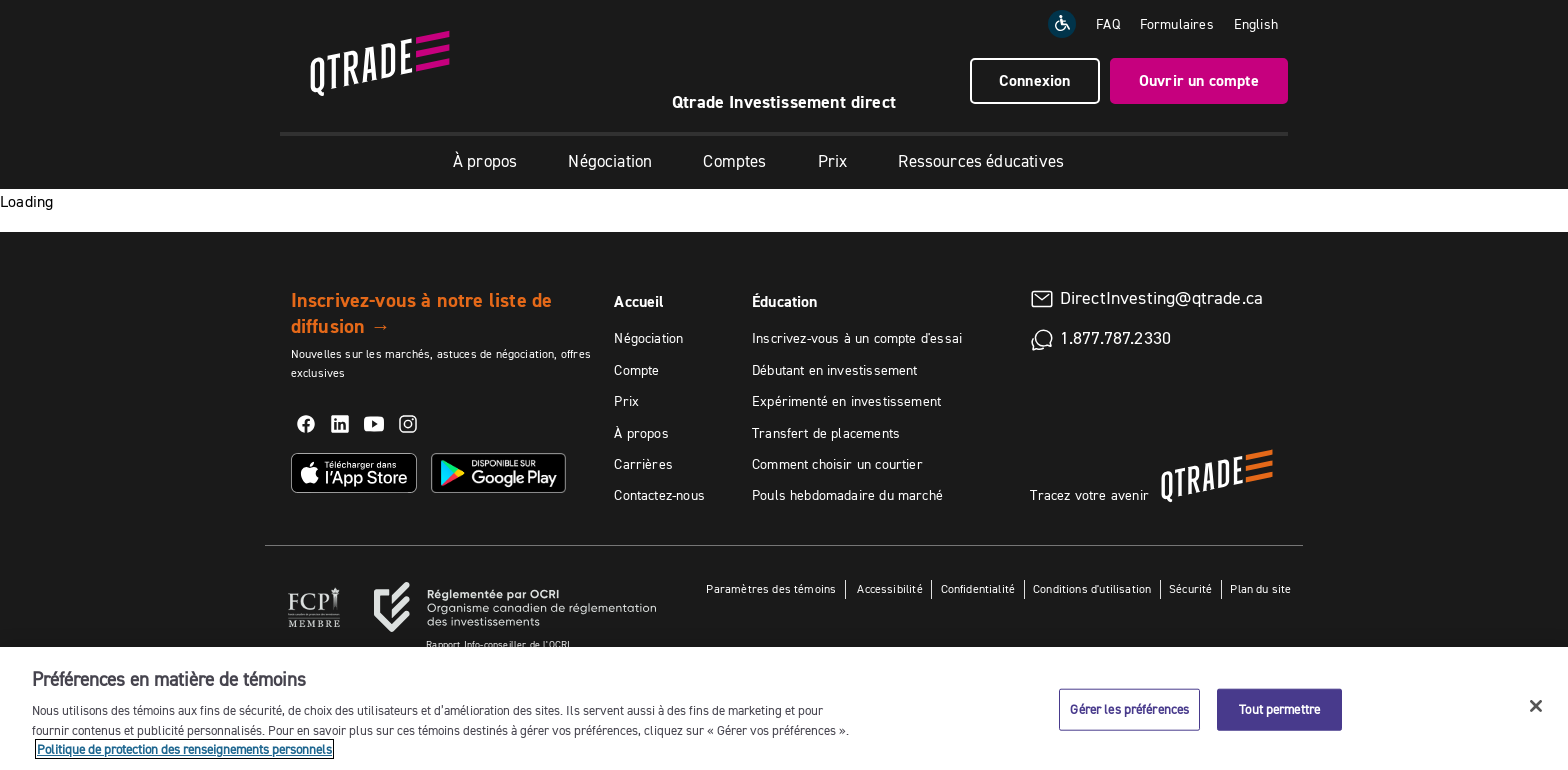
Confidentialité (978, 588)
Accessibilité (888, 588)
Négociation (610, 161)
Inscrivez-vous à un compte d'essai (857, 338)
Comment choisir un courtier (837, 464)
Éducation (785, 301)
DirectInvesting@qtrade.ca (1162, 298)
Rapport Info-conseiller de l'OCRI (498, 644)
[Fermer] (1536, 706)
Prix (833, 161)
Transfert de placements (826, 433)
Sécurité (1190, 588)
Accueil (639, 301)
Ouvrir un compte (1199, 80)
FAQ (1108, 24)
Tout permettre (1279, 709)
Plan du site (1260, 588)
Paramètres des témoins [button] (771, 588)
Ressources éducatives (981, 161)
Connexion (1035, 80)
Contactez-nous (659, 495)
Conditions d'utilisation (1092, 588)
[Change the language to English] (1256, 24)
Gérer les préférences (1129, 709)
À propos (485, 161)
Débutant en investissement (835, 370)
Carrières (643, 464)
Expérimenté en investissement (846, 401)
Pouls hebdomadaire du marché (847, 495)
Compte (636, 370)
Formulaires (1177, 24)
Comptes (734, 161)
